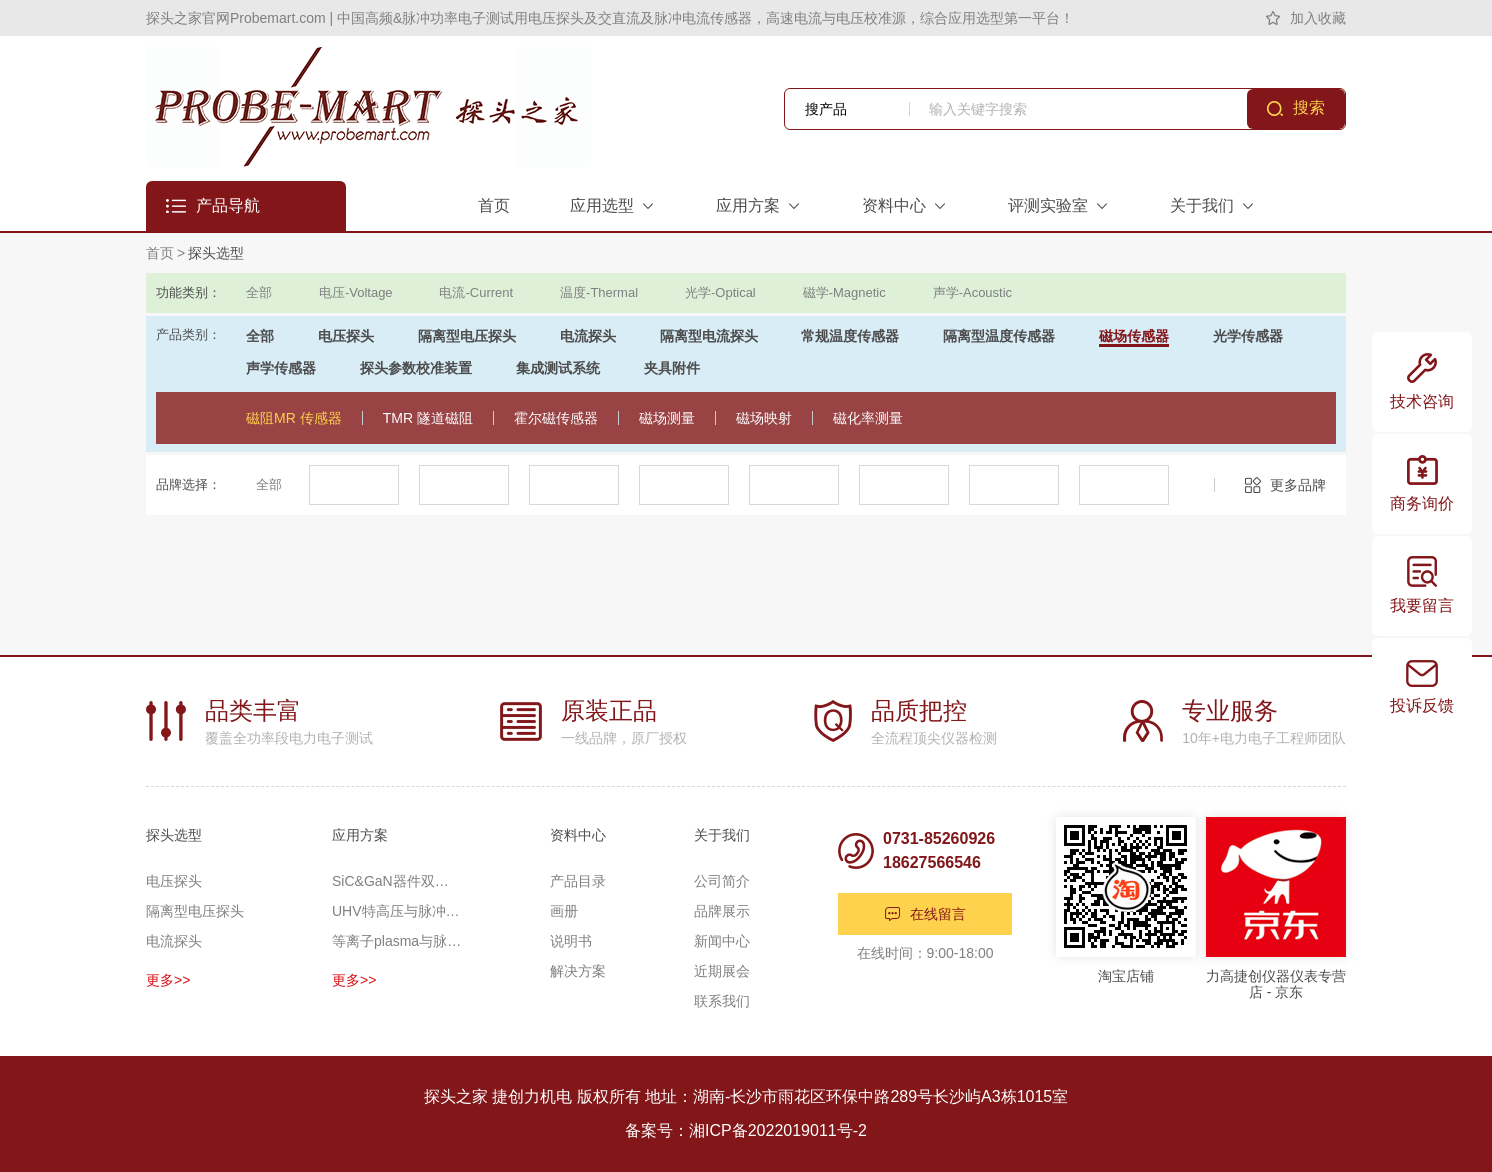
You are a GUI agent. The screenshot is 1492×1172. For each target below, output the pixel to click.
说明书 (571, 941)
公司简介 (722, 881)
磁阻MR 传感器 (294, 418)
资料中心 (578, 835)
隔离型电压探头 (467, 336)
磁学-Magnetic (844, 292)
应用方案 (360, 835)
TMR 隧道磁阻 (428, 418)
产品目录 (578, 881)
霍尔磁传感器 (556, 418)
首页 (160, 253)
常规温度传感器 (850, 336)
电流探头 (588, 336)
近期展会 (722, 971)
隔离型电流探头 (709, 336)
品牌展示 (722, 911)
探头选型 (216, 253)
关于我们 (722, 835)
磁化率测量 (868, 418)
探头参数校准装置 (416, 368)
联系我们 (722, 1001)
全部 (259, 292)
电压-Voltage (356, 292)
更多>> (168, 980)
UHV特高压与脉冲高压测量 (397, 911)
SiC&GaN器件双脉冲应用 (397, 881)
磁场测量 (667, 418)
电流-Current (476, 292)
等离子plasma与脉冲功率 (397, 941)
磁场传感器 (1134, 336)
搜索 (1309, 107)
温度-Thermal (599, 292)
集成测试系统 (558, 368)
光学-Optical (720, 292)
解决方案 (578, 971)
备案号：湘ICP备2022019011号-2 (746, 1130)
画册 (564, 911)
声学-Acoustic (972, 292)
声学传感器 (281, 368)
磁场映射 (764, 418)
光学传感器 (1248, 336)
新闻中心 (722, 941)
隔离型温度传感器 (999, 336)
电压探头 (346, 336)
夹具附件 (672, 368)
